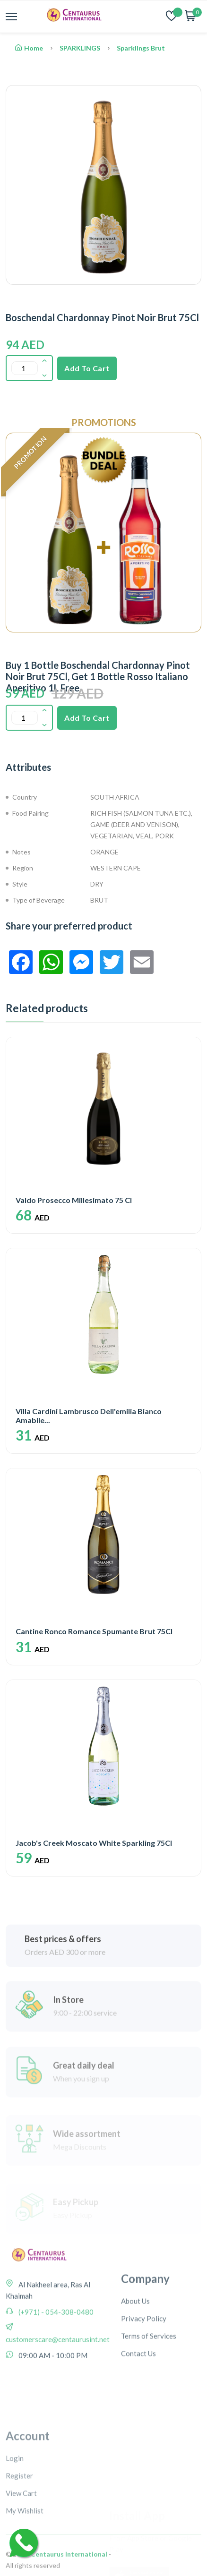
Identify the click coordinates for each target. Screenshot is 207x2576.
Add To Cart (87, 368)
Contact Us (138, 2419)
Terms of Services (148, 2401)
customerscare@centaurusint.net (58, 2385)
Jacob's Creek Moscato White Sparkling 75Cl (94, 1842)
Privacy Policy (143, 2384)
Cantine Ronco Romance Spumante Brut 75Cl (94, 1631)
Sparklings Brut (141, 48)
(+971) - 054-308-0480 (55, 2358)
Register (19, 2551)
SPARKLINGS (80, 48)
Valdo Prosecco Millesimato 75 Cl (74, 1199)
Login (15, 2534)
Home (29, 48)
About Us (135, 2367)
